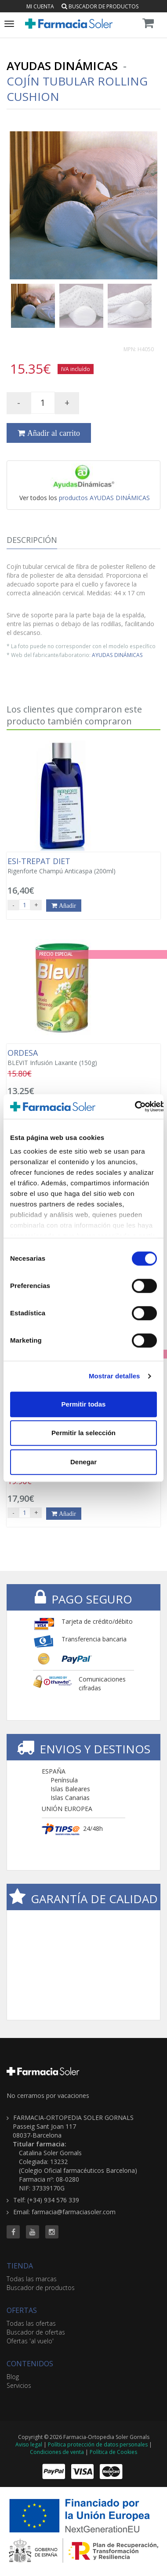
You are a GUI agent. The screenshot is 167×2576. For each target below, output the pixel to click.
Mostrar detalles (114, 1376)
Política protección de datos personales (98, 2444)
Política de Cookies (113, 2452)
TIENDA (20, 2266)
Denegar (83, 1462)
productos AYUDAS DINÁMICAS (104, 498)
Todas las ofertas (31, 2323)
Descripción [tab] (32, 540)
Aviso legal (28, 2444)
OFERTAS (22, 2310)
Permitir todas (84, 1404)
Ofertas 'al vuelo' (30, 2341)
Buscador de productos (100, 6)
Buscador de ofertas (36, 2332)
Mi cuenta (40, 6)
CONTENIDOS (30, 2363)
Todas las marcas (32, 2279)
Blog (13, 2376)
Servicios (19, 2385)
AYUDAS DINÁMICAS (117, 654)
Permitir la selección (83, 1432)
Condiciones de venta (57, 2452)
